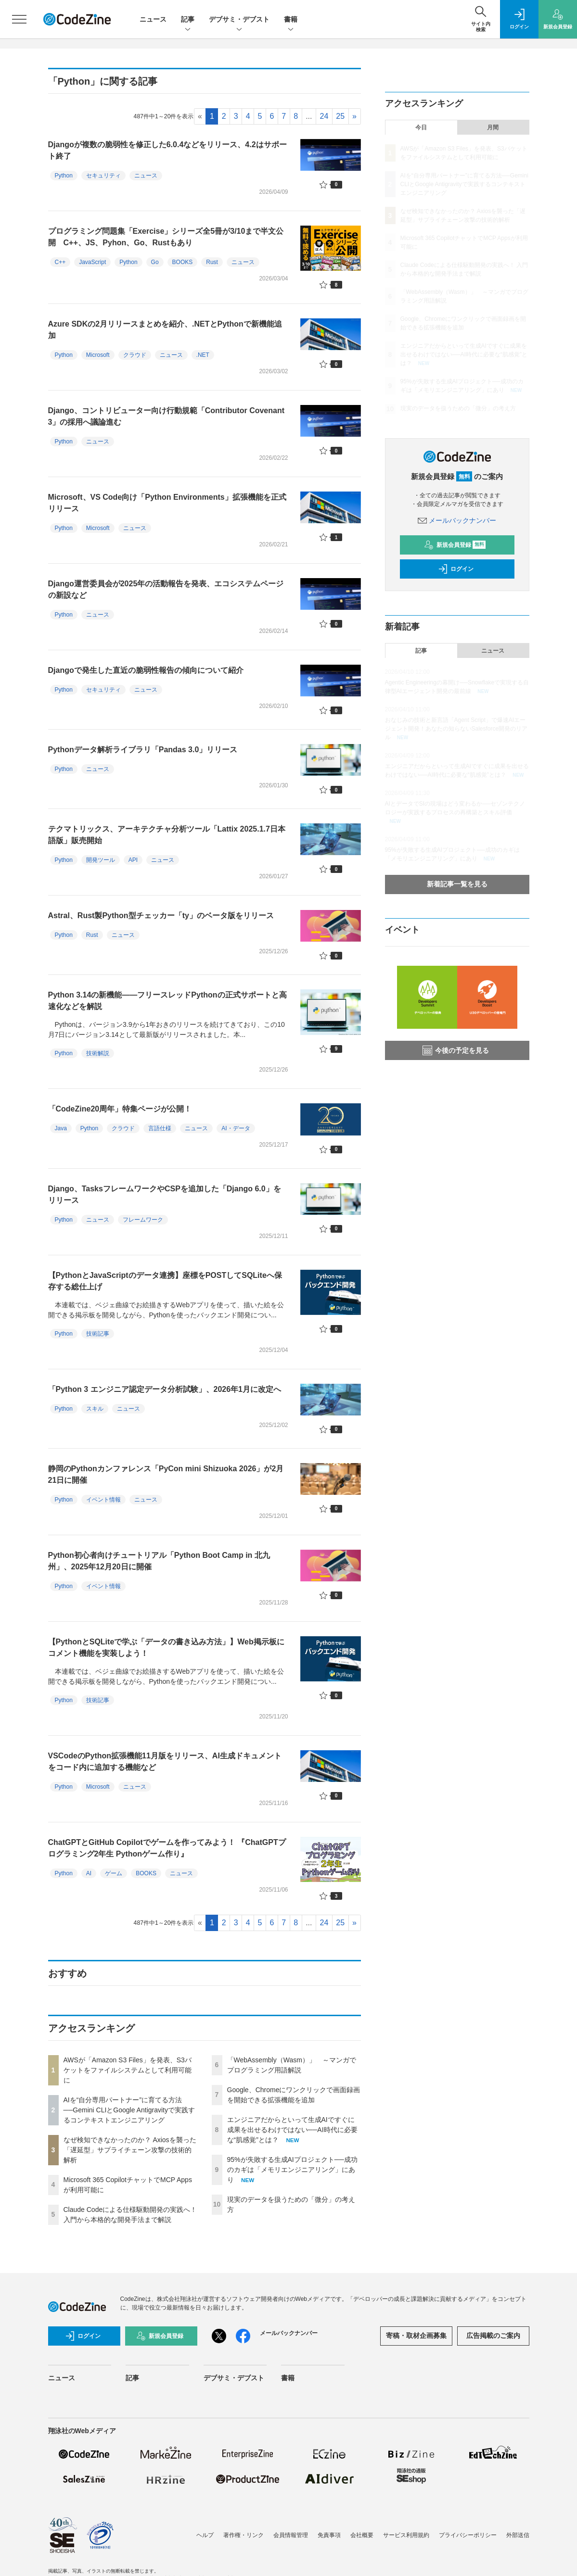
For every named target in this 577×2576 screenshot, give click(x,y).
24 (324, 116)
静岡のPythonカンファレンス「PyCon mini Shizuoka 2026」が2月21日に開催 (166, 1474)
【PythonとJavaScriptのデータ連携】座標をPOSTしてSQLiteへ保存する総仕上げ (165, 1281)
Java (61, 1128)
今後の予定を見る (456, 1050)
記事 (187, 20)
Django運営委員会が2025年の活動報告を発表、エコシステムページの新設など (166, 589)
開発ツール (100, 860)
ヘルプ (205, 2535)
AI (88, 1873)
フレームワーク (143, 1219)
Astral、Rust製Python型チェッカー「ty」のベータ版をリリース (161, 915)
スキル (94, 1408)
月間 (493, 127)
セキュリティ (103, 175)
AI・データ (235, 1128)
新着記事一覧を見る (457, 884)
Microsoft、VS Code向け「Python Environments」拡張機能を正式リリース (167, 503)
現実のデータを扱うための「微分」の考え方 (458, 408)
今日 (421, 127)
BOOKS (182, 262)
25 (340, 116)
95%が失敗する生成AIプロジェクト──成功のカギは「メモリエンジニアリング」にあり (292, 2170)
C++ (60, 262)
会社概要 (361, 2535)
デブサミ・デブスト (239, 20)
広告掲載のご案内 (493, 2335)
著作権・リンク (243, 2535)
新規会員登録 (455, 545)
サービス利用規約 (406, 2535)
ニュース (153, 19)
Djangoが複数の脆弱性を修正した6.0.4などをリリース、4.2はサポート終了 (167, 150)
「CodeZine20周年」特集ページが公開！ (120, 1109)
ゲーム (113, 1873)
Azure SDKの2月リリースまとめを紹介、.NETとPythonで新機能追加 (165, 330)
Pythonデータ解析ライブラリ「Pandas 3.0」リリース (143, 749)
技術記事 (97, 1333)
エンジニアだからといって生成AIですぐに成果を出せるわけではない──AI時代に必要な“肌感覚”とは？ (292, 2130)
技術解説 (97, 1053)
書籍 (290, 20)
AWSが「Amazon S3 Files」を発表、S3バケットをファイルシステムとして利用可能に (128, 2070)
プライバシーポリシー (468, 2535)
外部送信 (517, 2535)
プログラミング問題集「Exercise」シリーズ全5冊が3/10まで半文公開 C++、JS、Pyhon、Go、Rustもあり (166, 237)
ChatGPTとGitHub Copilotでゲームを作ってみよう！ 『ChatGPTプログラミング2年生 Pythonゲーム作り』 (167, 1848)
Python (64, 175)
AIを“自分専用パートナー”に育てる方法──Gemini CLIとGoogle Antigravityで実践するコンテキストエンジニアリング (129, 2110)
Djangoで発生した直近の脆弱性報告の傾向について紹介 (146, 670)
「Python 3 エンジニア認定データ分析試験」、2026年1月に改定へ (165, 1389)
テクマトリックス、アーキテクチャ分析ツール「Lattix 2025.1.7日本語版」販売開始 (166, 835)
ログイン (456, 569)
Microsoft (98, 355)
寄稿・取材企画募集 (416, 2335)
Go (155, 262)
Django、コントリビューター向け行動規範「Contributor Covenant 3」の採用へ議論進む (166, 416)
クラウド (134, 355)
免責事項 (329, 2535)
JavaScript (92, 262)
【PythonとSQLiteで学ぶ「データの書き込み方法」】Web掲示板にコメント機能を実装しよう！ (166, 1647)
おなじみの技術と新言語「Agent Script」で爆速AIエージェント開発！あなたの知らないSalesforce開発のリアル (456, 729)
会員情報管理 (290, 2535)
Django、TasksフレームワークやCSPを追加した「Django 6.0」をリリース (164, 1194)
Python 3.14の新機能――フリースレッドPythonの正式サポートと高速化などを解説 (167, 1000)
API (133, 860)
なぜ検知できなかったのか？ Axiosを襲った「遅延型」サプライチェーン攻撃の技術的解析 (130, 2150)
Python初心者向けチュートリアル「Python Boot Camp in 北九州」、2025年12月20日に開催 (159, 1561)
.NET (202, 355)
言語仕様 (159, 1128)
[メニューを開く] (19, 19)
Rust (212, 262)
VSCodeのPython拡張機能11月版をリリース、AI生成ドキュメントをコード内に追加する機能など (165, 1761)
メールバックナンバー (457, 520)
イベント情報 (103, 1499)
